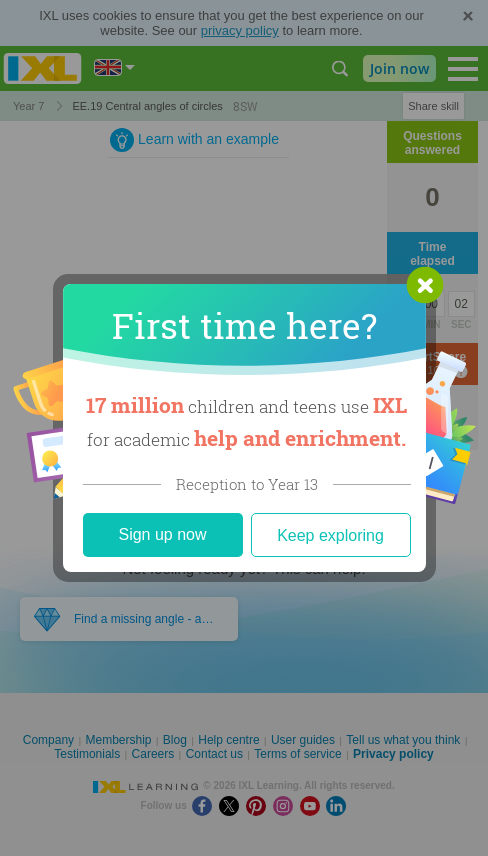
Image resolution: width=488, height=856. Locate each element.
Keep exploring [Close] (330, 535)
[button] (425, 285)
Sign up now (162, 534)
